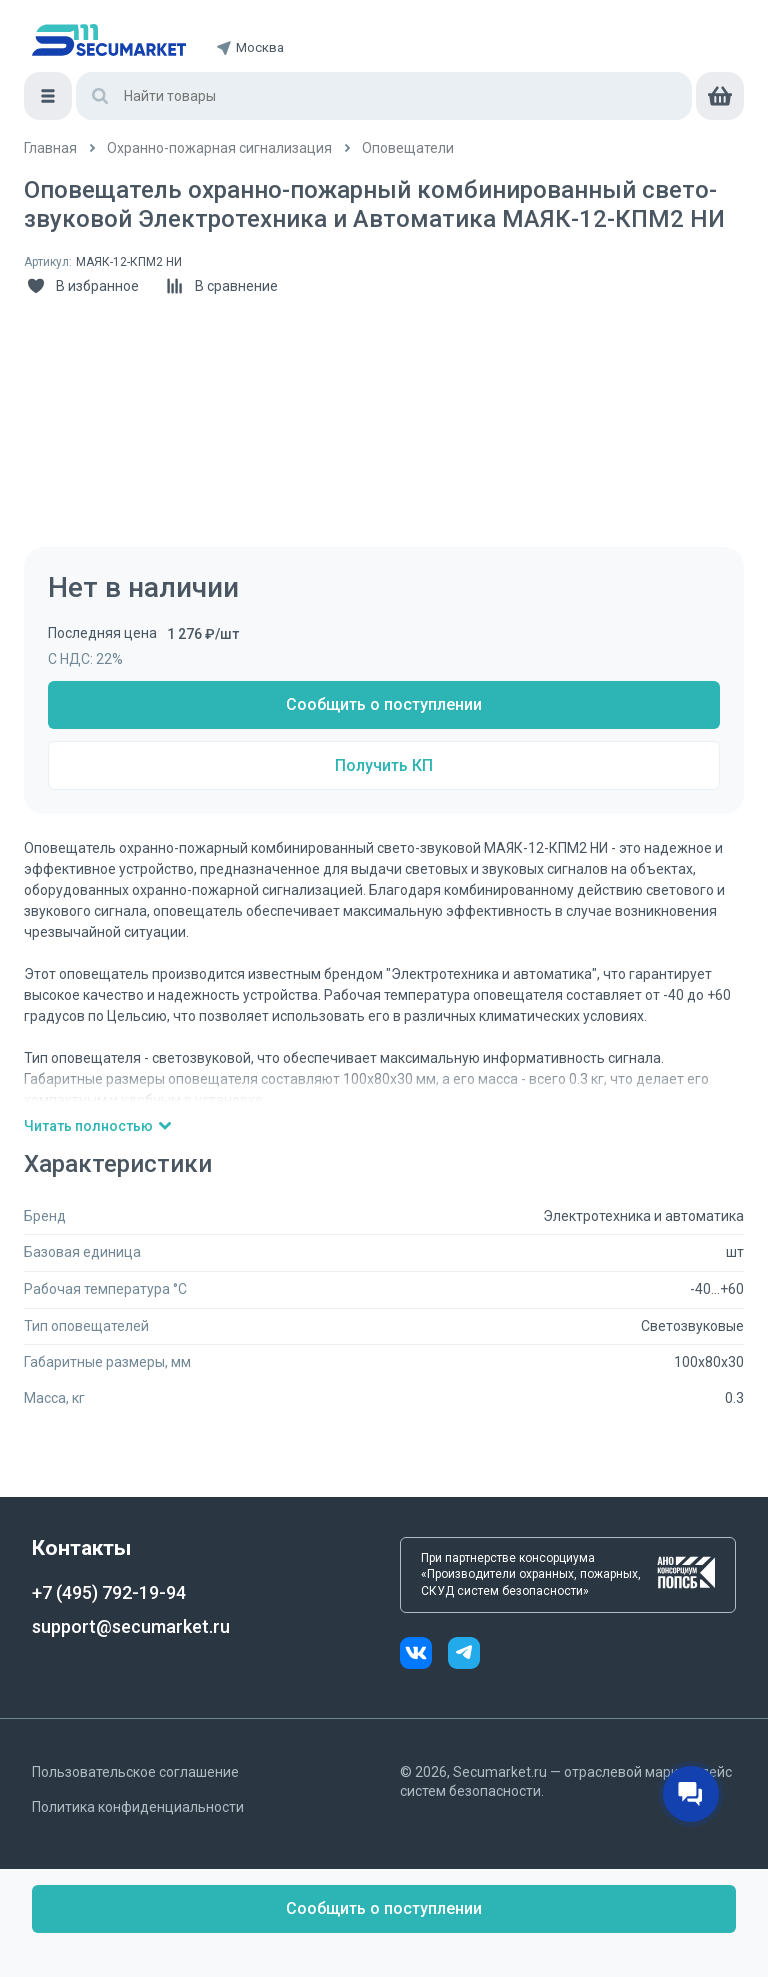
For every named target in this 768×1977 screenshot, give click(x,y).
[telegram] (464, 1655)
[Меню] (48, 96)
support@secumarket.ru (131, 1626)
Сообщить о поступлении (384, 704)
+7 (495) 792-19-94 (109, 1592)
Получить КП (384, 765)
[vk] (424, 1655)
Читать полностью (98, 1126)
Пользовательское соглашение (135, 1772)
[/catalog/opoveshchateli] (408, 148)
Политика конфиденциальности (138, 1807)
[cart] (720, 96)
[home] (109, 40)
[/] (50, 148)
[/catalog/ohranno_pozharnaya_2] (219, 148)
